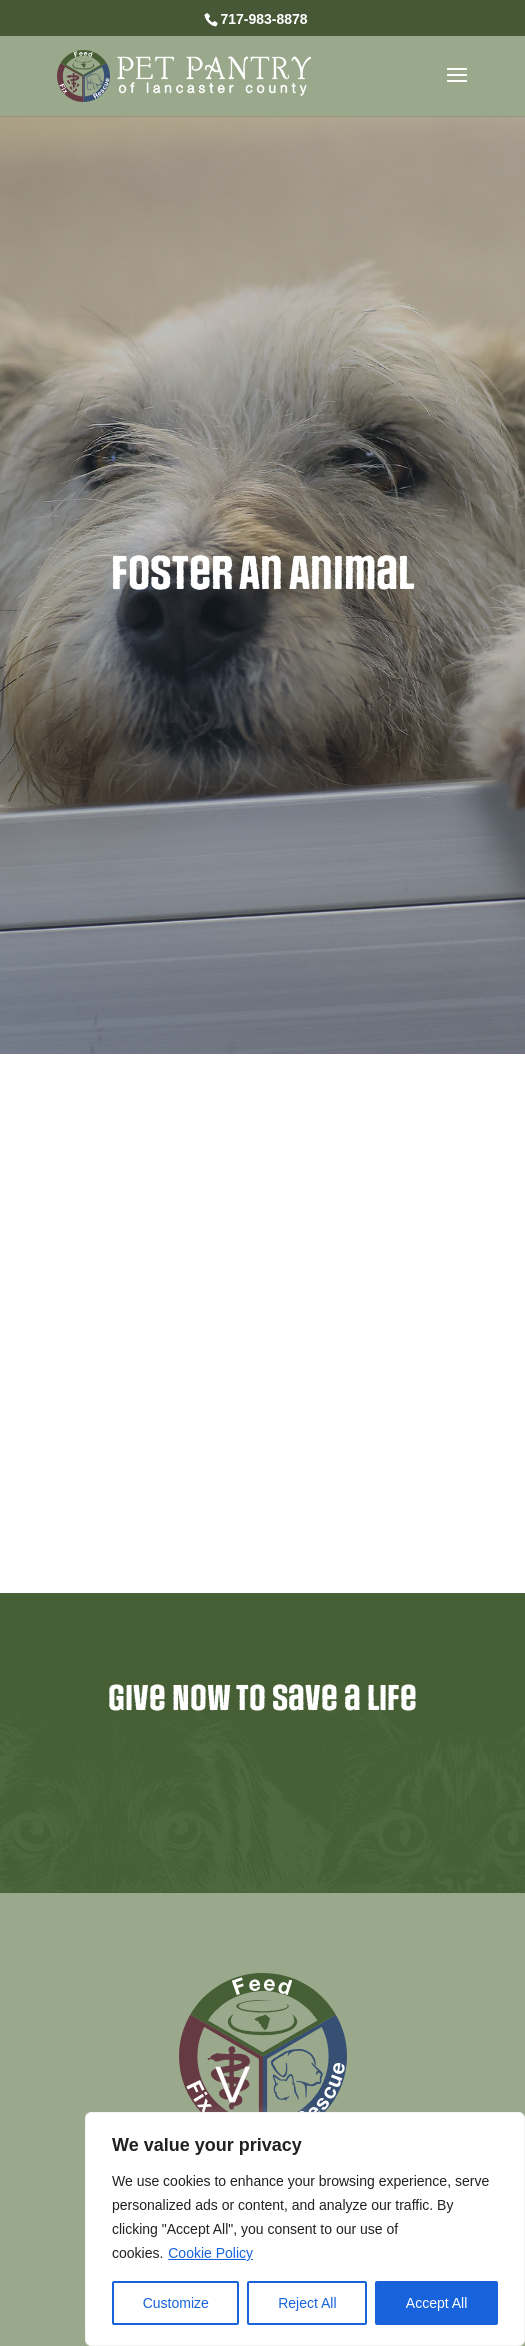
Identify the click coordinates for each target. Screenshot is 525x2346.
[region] (305, 2229)
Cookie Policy (210, 2253)
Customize (176, 2303)
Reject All (307, 2303)
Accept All (436, 2303)
